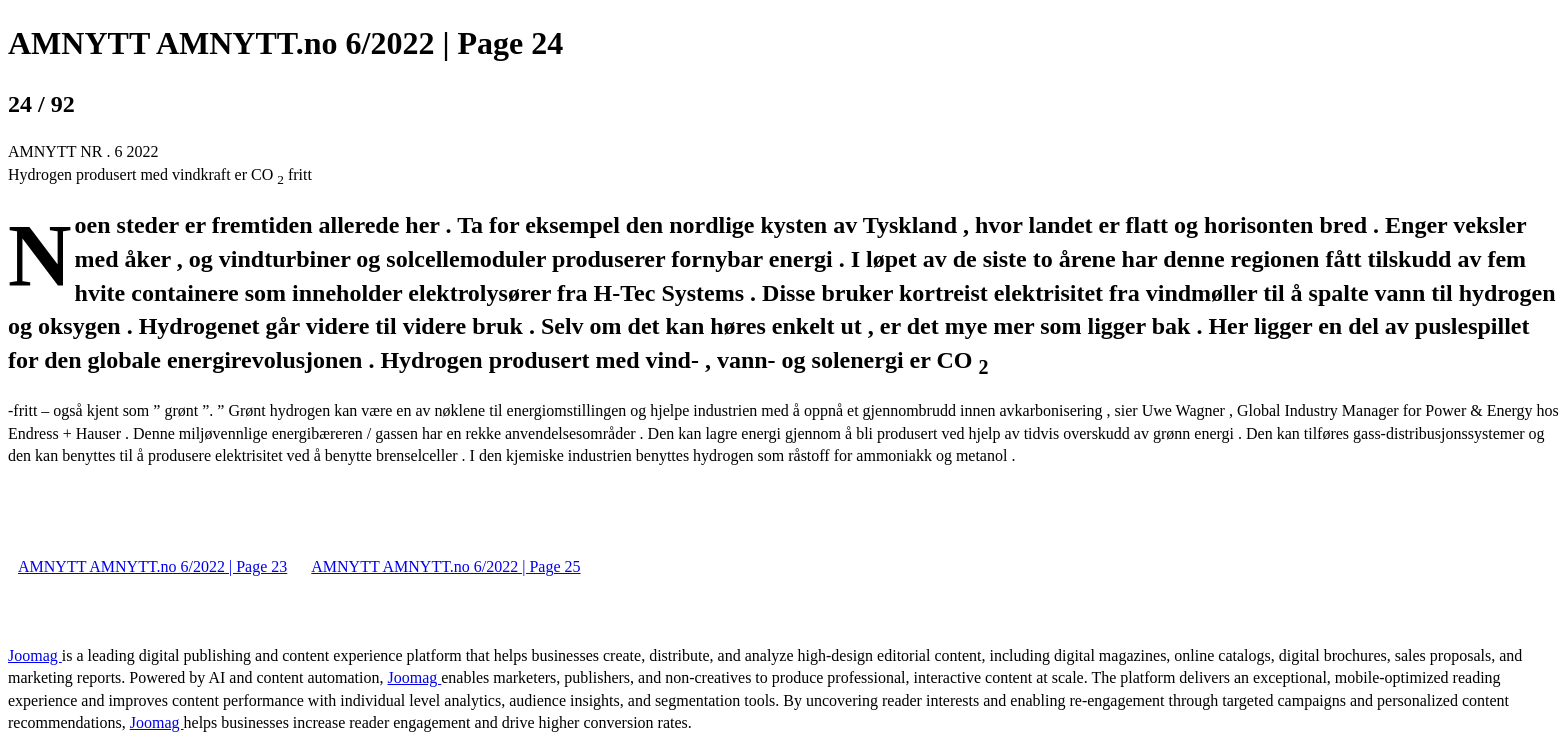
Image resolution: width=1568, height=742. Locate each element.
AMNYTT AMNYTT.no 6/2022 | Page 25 (445, 566)
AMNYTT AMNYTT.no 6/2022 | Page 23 (152, 566)
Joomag (35, 655)
